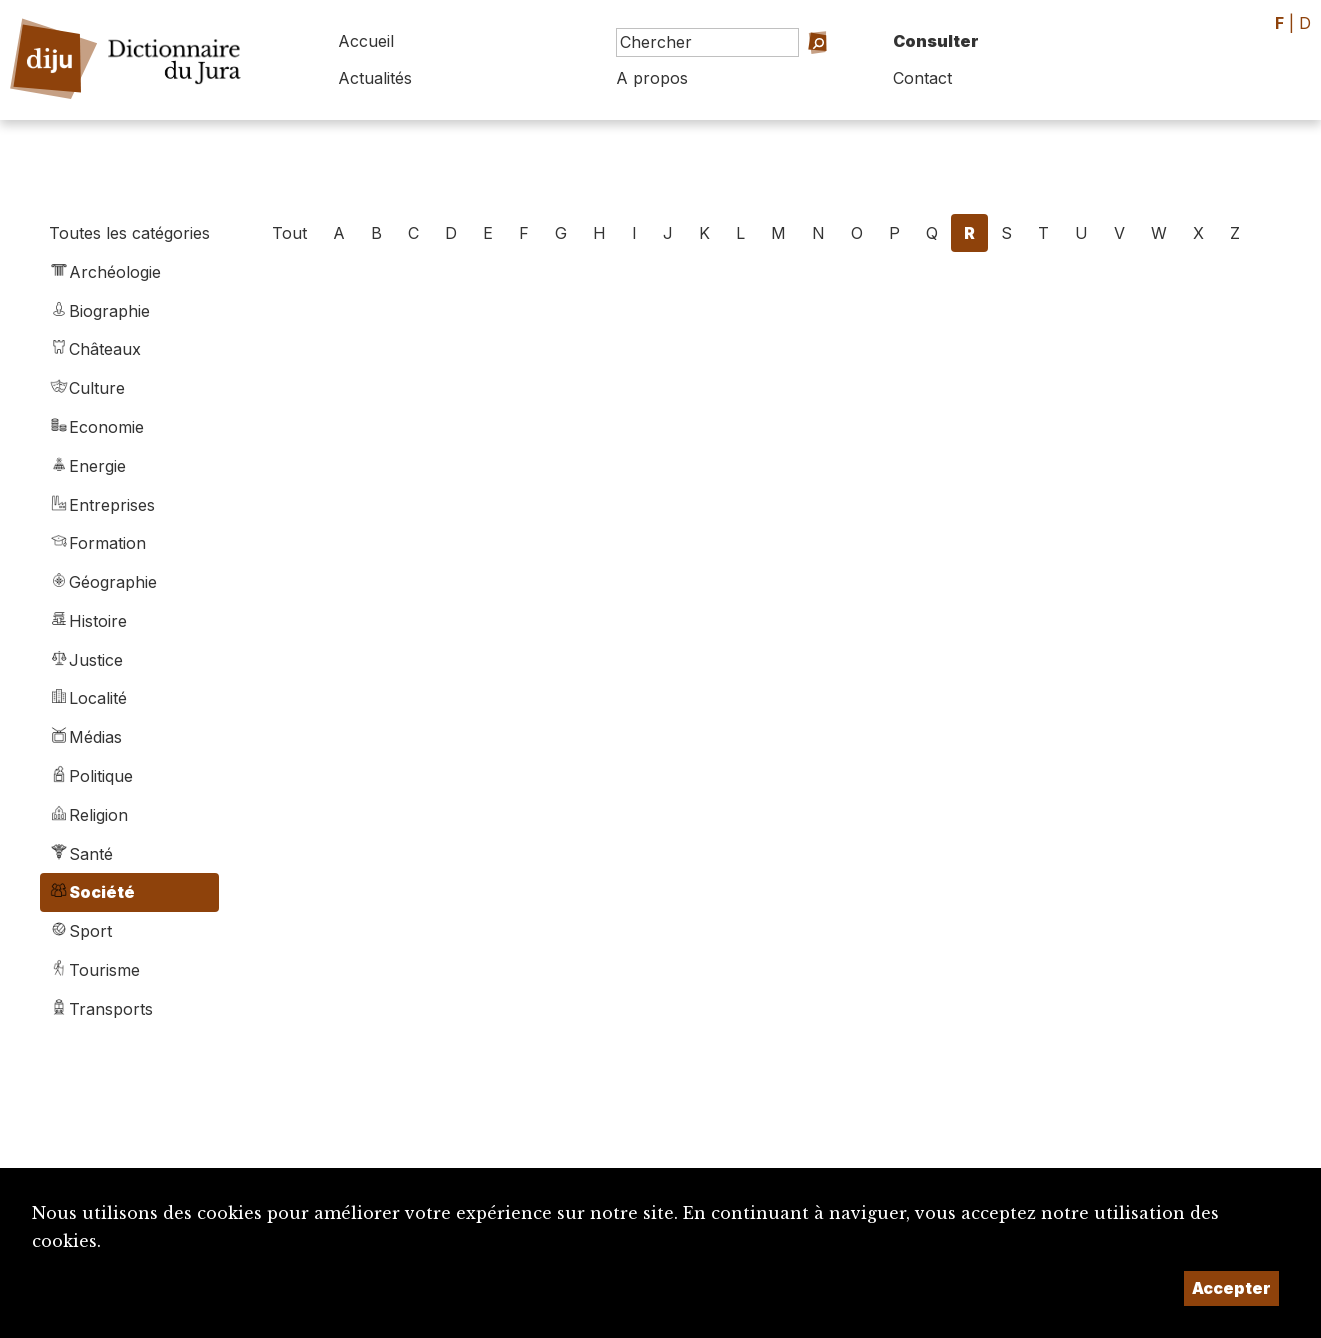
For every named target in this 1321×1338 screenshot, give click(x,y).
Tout (289, 233)
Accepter (1231, 1288)
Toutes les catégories (129, 233)
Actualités (375, 78)
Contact (922, 78)
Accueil (366, 41)
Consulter (936, 41)
